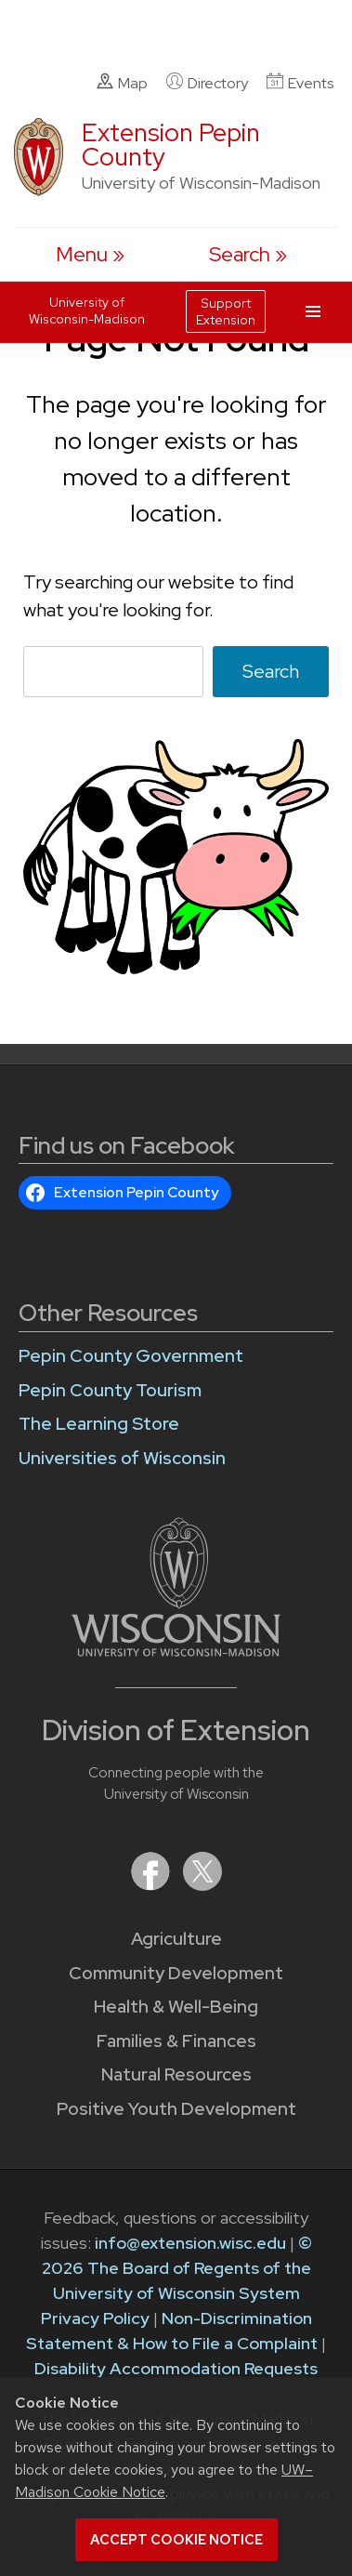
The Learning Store (99, 1423)
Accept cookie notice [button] (176, 2539)
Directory (207, 83)
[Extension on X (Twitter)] (202, 1884)
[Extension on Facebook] (152, 1884)
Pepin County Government (131, 1355)
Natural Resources (176, 2074)
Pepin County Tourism (110, 1390)
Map (122, 83)
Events (300, 83)
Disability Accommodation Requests (176, 2368)
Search (270, 671)
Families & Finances (176, 2041)
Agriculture (176, 1938)
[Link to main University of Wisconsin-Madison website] (176, 1650)
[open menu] (90, 254)
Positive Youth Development (176, 2108)
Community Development (176, 1973)
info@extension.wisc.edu (190, 2242)
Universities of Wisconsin (122, 1458)
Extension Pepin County (171, 144)
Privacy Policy (95, 2318)
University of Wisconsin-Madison (87, 310)
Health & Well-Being (176, 2006)
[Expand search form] (248, 254)
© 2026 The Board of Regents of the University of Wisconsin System (177, 2268)
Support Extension (225, 311)
